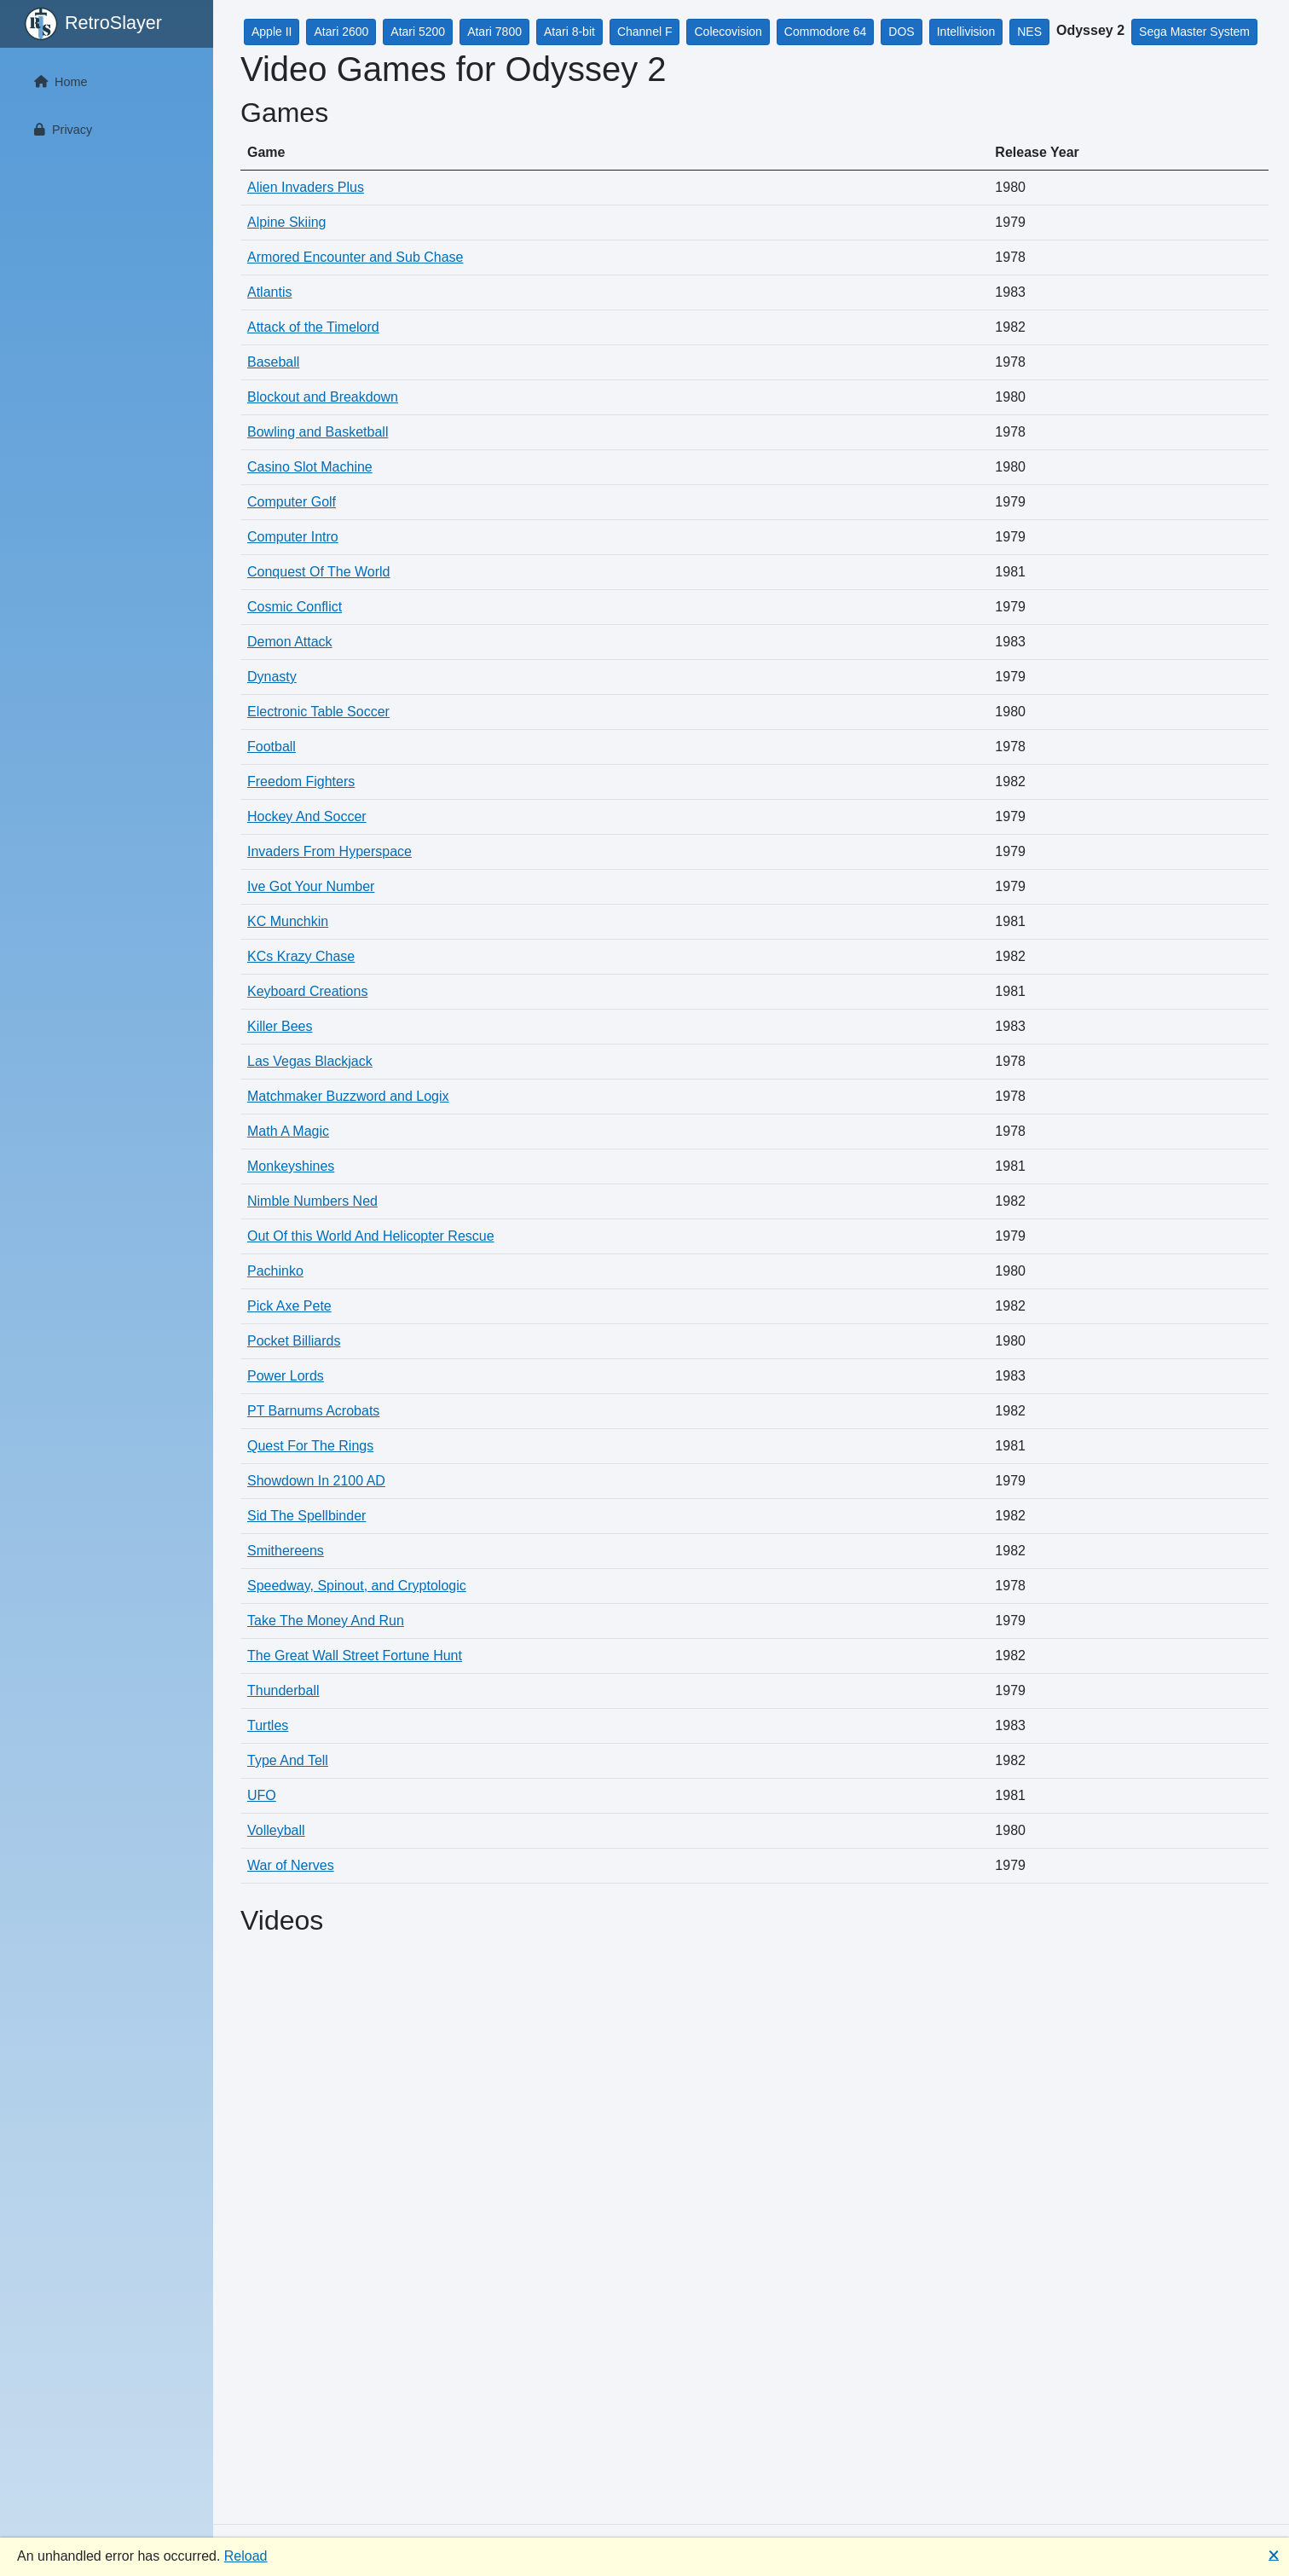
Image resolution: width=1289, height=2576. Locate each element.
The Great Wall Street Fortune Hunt (354, 1655)
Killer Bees (279, 1026)
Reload (246, 2556)
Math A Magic (288, 1131)
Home (57, 82)
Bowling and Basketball (317, 432)
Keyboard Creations (307, 991)
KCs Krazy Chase (301, 956)
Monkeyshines (290, 1166)
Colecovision (727, 31)
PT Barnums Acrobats (313, 1411)
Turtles (267, 1725)
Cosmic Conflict (294, 606)
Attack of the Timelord (313, 327)
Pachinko (275, 1271)
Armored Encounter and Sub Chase (355, 257)
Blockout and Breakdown (322, 397)
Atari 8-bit (569, 31)
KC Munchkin (287, 921)
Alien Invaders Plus (305, 187)
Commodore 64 (825, 31)
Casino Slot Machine (310, 467)
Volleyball (276, 1830)
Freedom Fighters (301, 781)
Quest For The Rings (310, 1446)
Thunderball (283, 1690)
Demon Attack (289, 641)
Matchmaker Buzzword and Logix (348, 1096)
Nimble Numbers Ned (312, 1201)
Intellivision (966, 31)
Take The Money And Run (325, 1620)
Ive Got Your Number (310, 886)
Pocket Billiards (293, 1341)
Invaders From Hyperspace (329, 851)
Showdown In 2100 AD (316, 1480)
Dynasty (272, 676)
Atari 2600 (341, 31)
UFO (261, 1795)
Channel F (645, 31)
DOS (901, 31)
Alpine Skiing (287, 222)
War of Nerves (290, 1865)
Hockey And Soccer (307, 816)
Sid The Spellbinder (306, 1515)
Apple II (271, 31)
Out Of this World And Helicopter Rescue (370, 1236)
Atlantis (269, 292)
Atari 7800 (494, 31)
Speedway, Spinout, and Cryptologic (356, 1585)
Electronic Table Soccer (318, 711)
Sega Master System (1194, 31)
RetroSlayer (93, 24)
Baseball (273, 362)
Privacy (59, 129)
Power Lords (285, 1376)
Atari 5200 (417, 31)
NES (1029, 31)
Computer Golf (291, 502)
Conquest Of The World (318, 571)
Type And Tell (287, 1760)
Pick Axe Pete (289, 1306)
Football (271, 746)
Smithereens (285, 1550)
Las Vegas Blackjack (310, 1061)
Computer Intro (292, 537)
